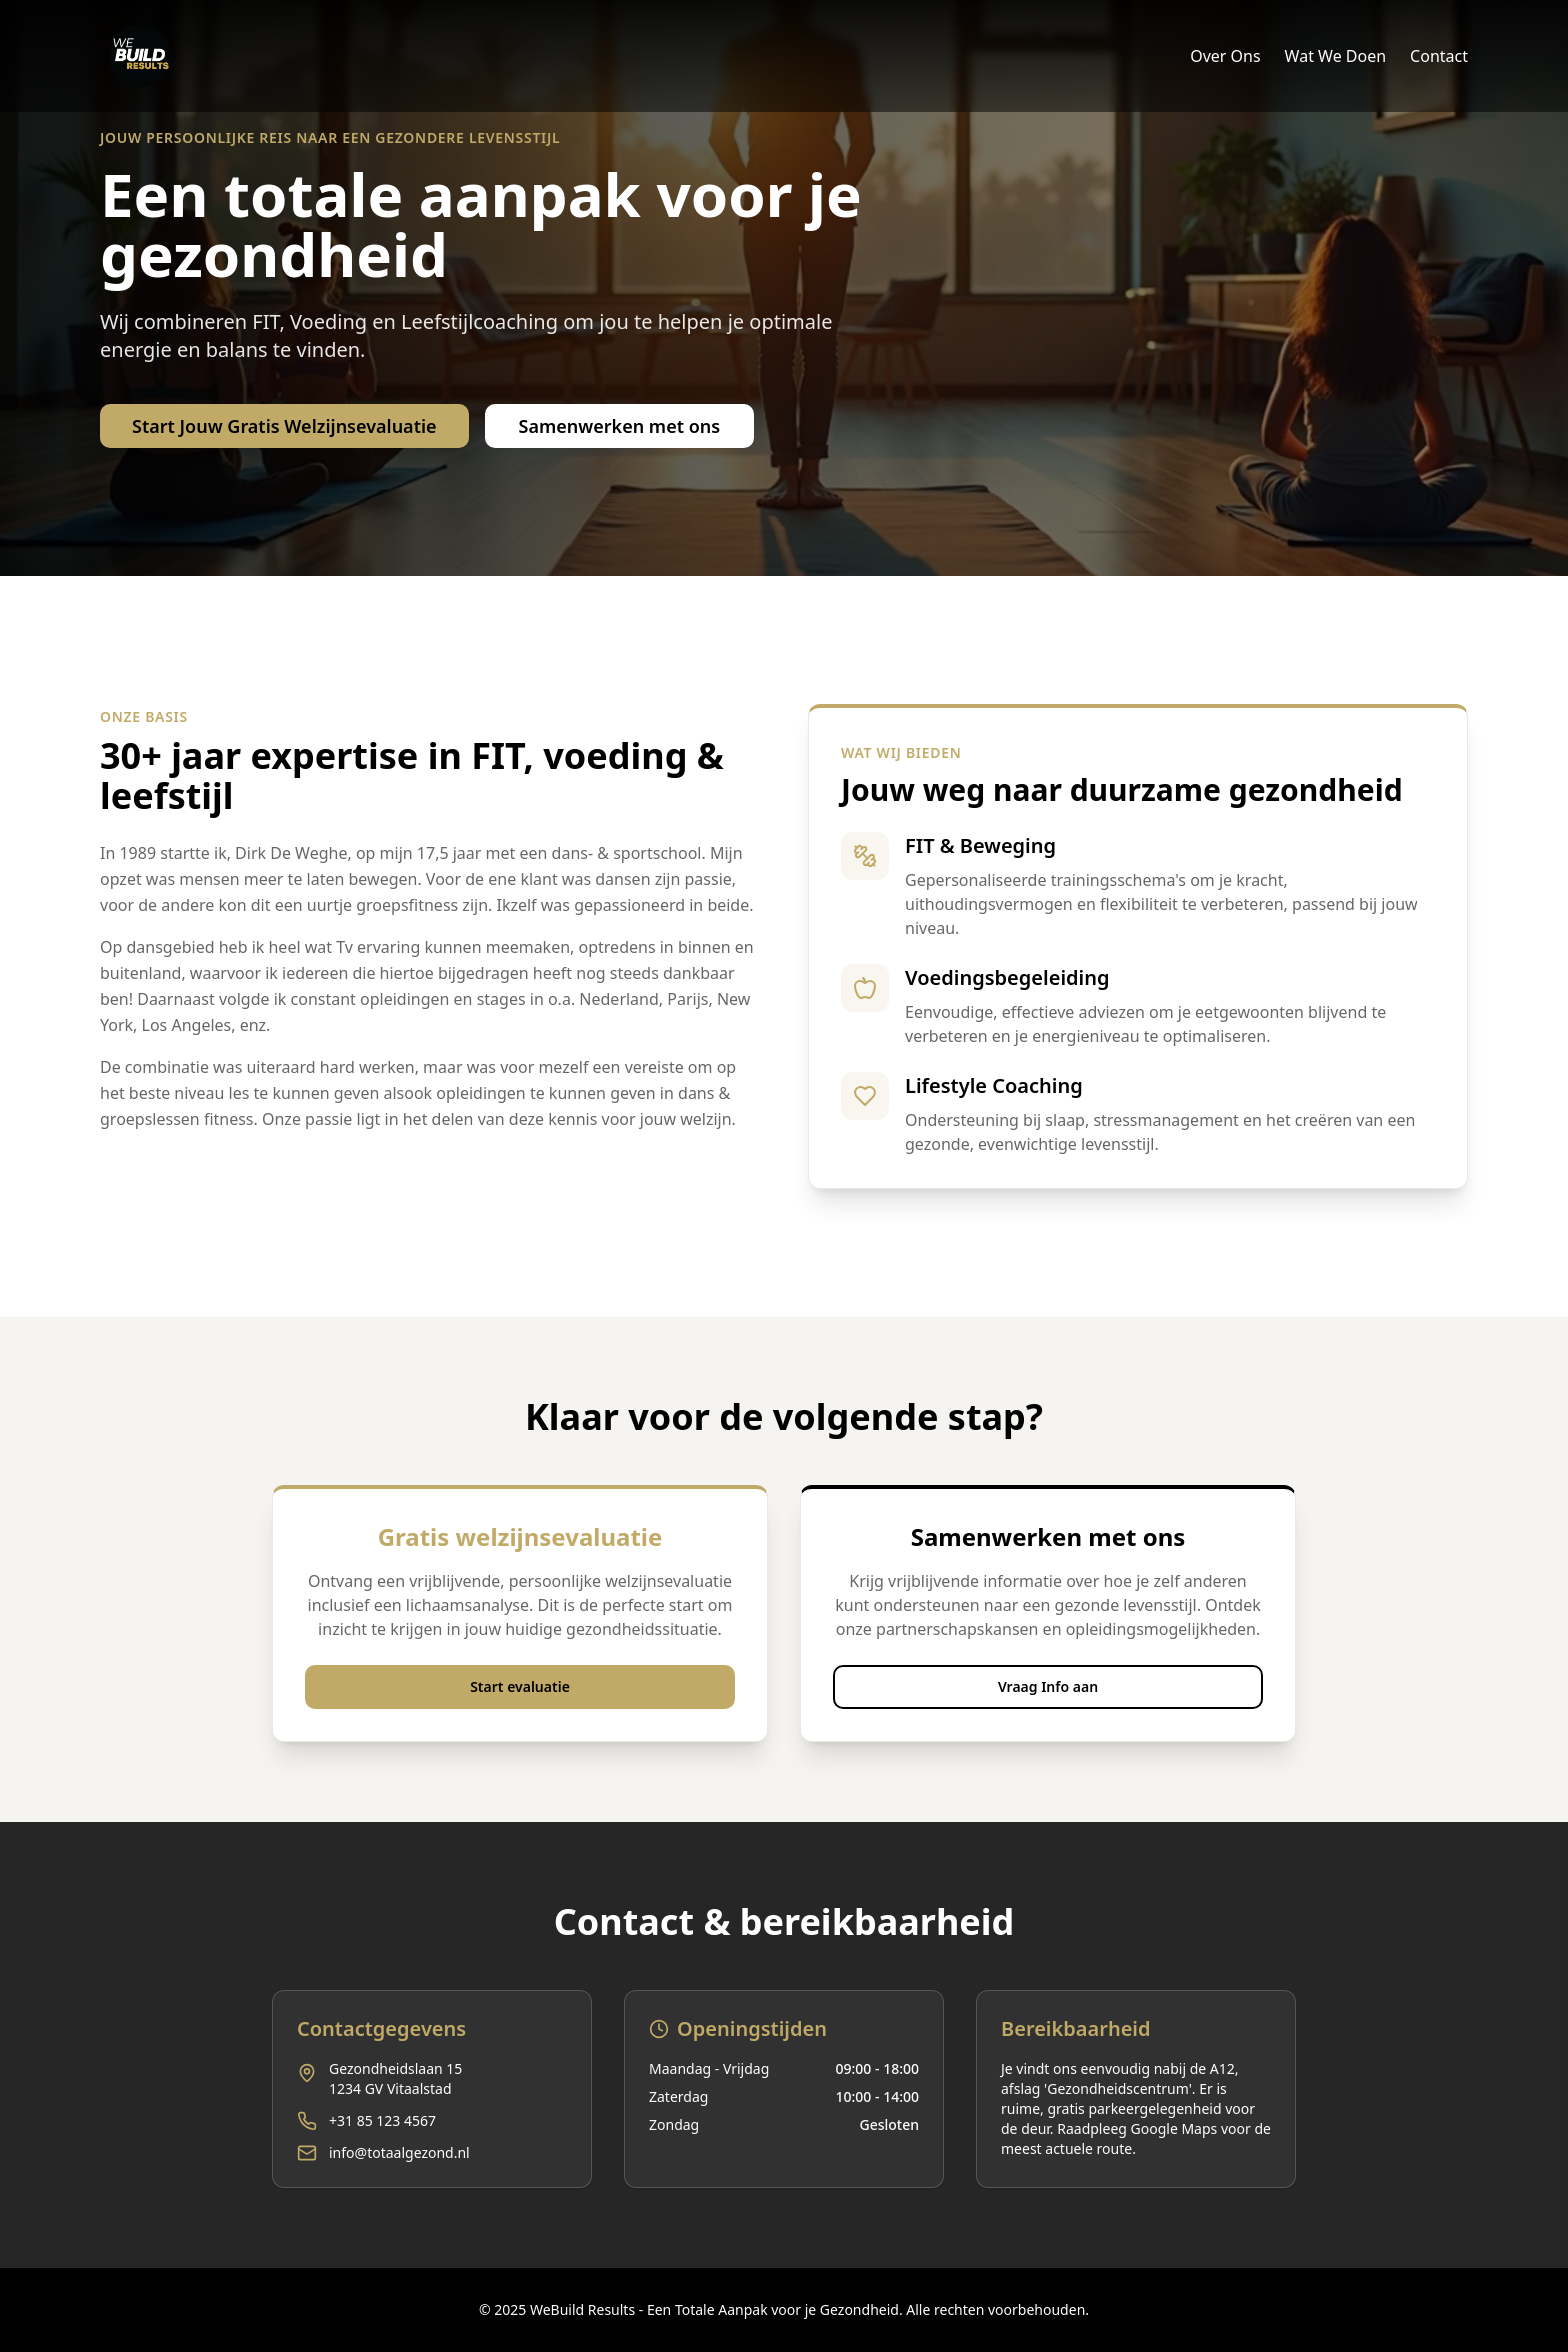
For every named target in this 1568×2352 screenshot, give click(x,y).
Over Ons (1225, 56)
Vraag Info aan (1048, 1686)
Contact (1439, 56)
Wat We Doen (1336, 56)
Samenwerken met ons (620, 426)
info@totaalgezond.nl (399, 2152)
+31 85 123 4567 (382, 2120)
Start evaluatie (520, 1686)
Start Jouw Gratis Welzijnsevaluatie (284, 426)
